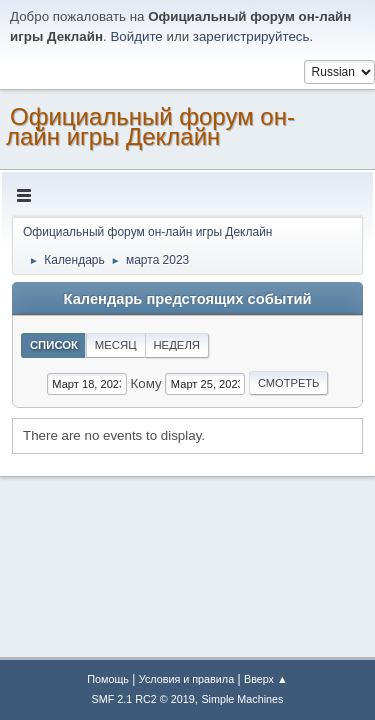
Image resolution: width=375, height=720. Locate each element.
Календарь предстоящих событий (188, 299)
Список (54, 345)
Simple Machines (242, 699)
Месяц (116, 345)
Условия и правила (186, 679)
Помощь (108, 679)
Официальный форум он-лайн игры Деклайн (150, 126)
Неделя (176, 345)
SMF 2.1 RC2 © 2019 (143, 699)
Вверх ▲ (266, 679)
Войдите (136, 36)
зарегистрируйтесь (251, 36)
